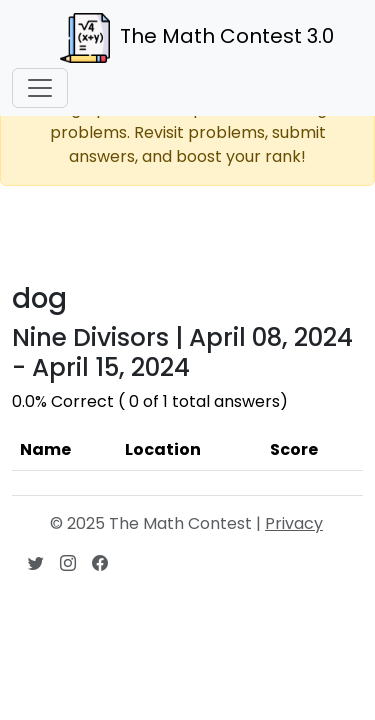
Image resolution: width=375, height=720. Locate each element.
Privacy (294, 523)
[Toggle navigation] (40, 88)
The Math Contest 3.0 (197, 38)
